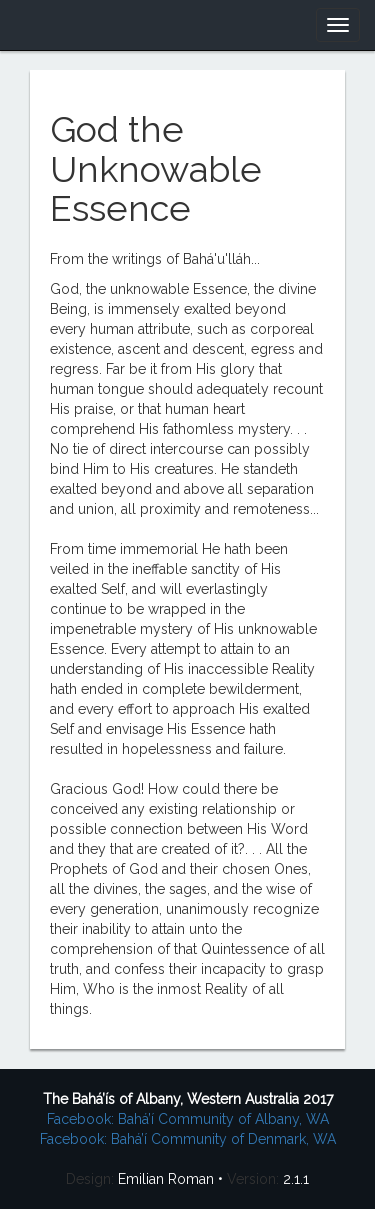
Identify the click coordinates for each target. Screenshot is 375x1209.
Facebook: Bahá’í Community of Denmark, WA (188, 1139)
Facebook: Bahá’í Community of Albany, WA (188, 1119)
